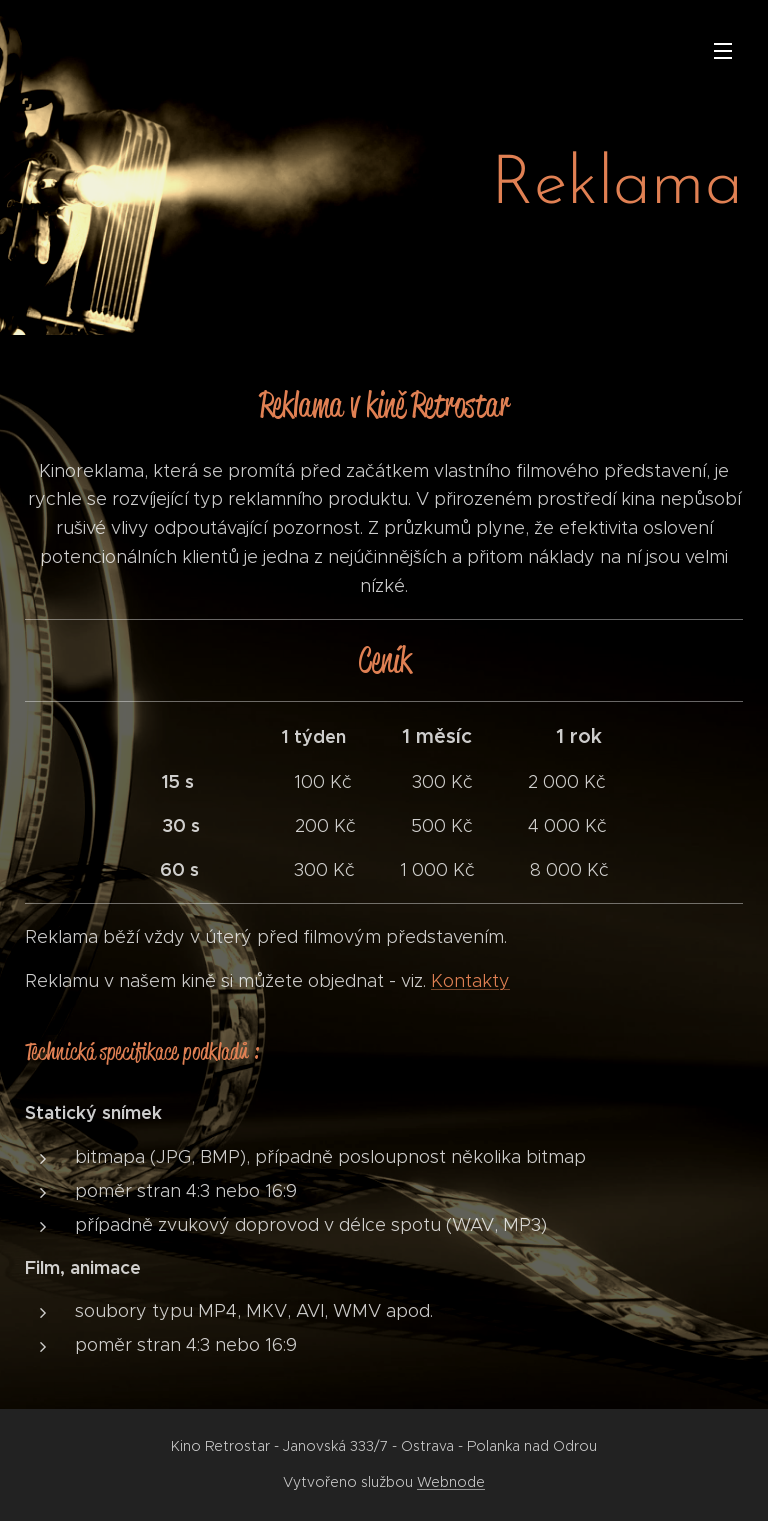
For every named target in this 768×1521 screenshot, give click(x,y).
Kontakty (470, 981)
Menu (723, 51)
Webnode (451, 1482)
